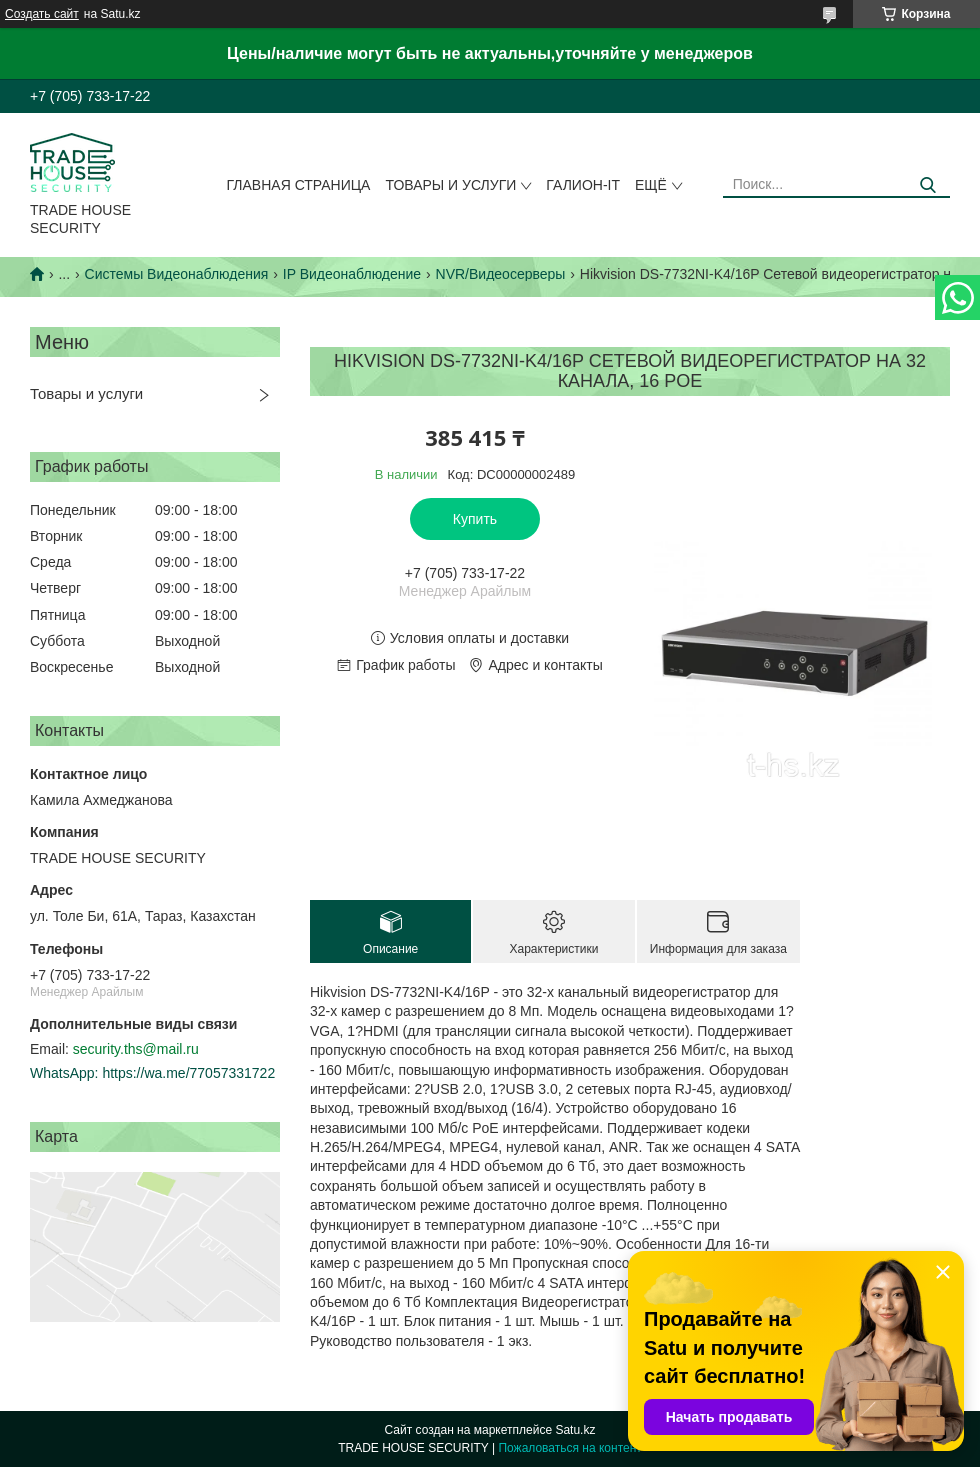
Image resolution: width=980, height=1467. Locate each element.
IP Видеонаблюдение (352, 274)
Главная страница (299, 185)
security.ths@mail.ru (136, 1049)
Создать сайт (42, 14)
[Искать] (927, 185)
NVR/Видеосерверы (501, 274)
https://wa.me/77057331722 (188, 1073)
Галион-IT (583, 185)
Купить (475, 519)
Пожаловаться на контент (569, 1448)
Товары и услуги (450, 185)
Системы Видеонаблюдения (177, 274)
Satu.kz (575, 1430)
